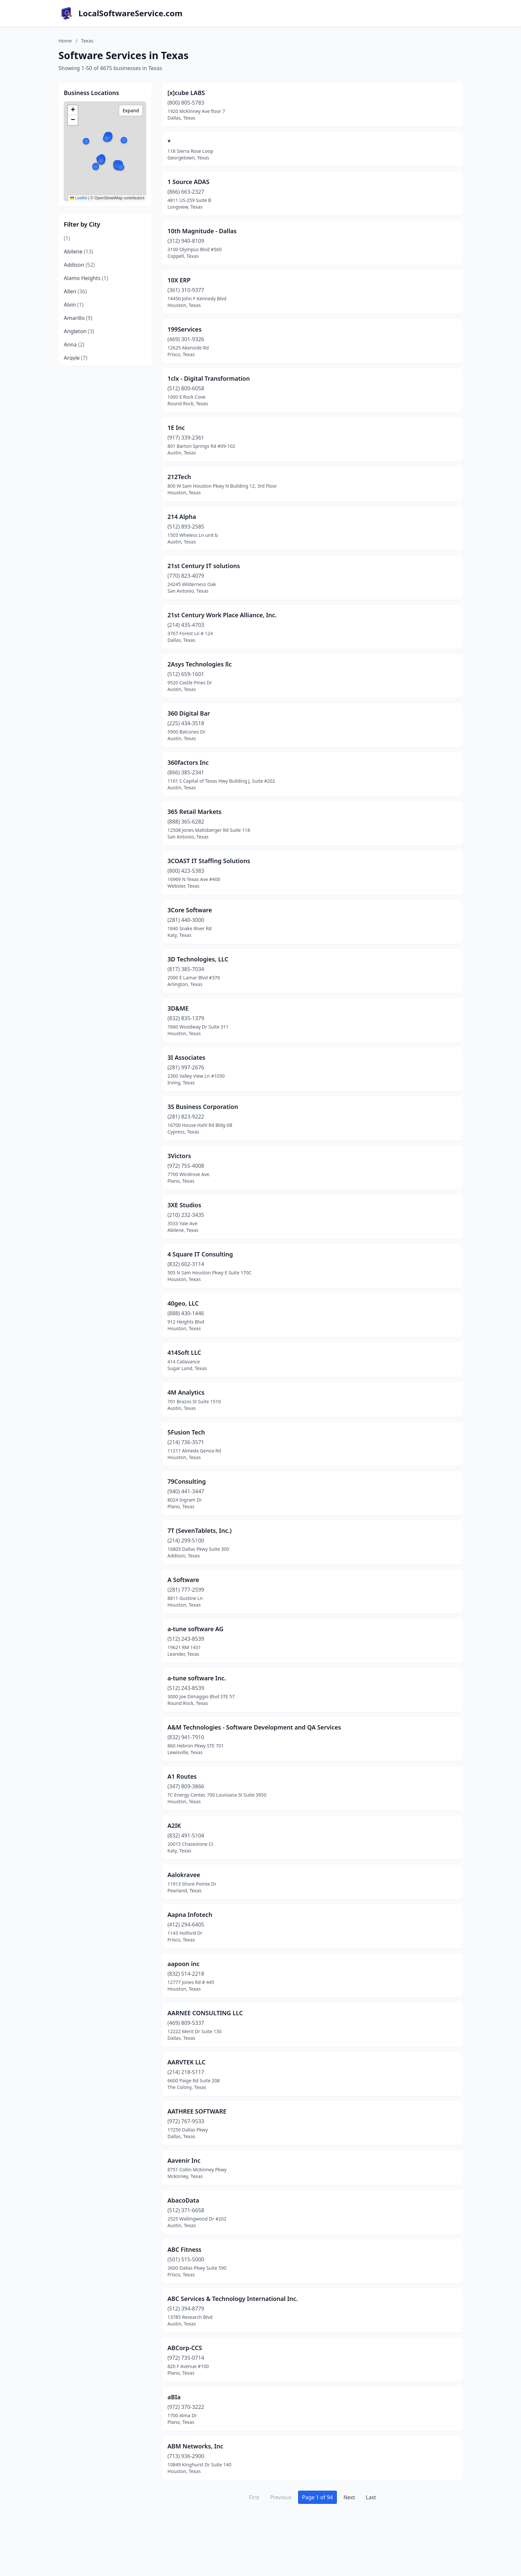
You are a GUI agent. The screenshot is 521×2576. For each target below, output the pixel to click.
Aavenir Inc (183, 2160)
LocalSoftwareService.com (130, 13)
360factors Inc (188, 762)
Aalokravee (183, 1875)
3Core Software (189, 910)
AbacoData (183, 2200)
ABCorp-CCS (184, 2348)
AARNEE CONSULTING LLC (205, 2013)
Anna (74, 344)
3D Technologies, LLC (197, 959)
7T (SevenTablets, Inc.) (199, 1531)
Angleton (79, 331)
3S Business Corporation (202, 1107)
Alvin (73, 304)
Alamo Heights (86, 278)
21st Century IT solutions (203, 566)
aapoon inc (183, 1964)
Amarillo (78, 318)
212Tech (179, 477)
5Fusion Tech (186, 1432)
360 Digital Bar (188, 713)
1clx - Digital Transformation (208, 378)
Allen (75, 291)
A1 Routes (182, 1776)
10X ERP (178, 280)
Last (371, 2497)
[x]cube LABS (186, 93)
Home (65, 41)
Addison (79, 264)
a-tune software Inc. (196, 1678)
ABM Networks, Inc (195, 2446)
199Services (184, 329)
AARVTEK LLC (186, 2062)
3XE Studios (184, 1205)
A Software (183, 1580)
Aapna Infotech (189, 1915)
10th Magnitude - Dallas (202, 231)
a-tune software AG (195, 1629)
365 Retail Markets (194, 812)
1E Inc (176, 428)
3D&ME (178, 1008)
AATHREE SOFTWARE (196, 2111)
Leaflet (78, 198)
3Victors (179, 1156)
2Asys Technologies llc (199, 664)
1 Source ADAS (188, 182)
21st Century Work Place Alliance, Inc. (222, 615)
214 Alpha (181, 517)
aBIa (174, 2397)
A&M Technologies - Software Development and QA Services (254, 1727)
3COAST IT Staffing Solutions (208, 861)
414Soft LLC (184, 1352)
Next (349, 2497)
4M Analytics (185, 1392)
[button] (124, 140)
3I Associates (186, 1057)
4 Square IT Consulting (200, 1254)
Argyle (75, 357)
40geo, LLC (183, 1303)
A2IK (174, 1826)
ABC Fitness (184, 2249)
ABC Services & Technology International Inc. (232, 2299)
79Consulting (186, 1481)
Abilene (78, 251)
